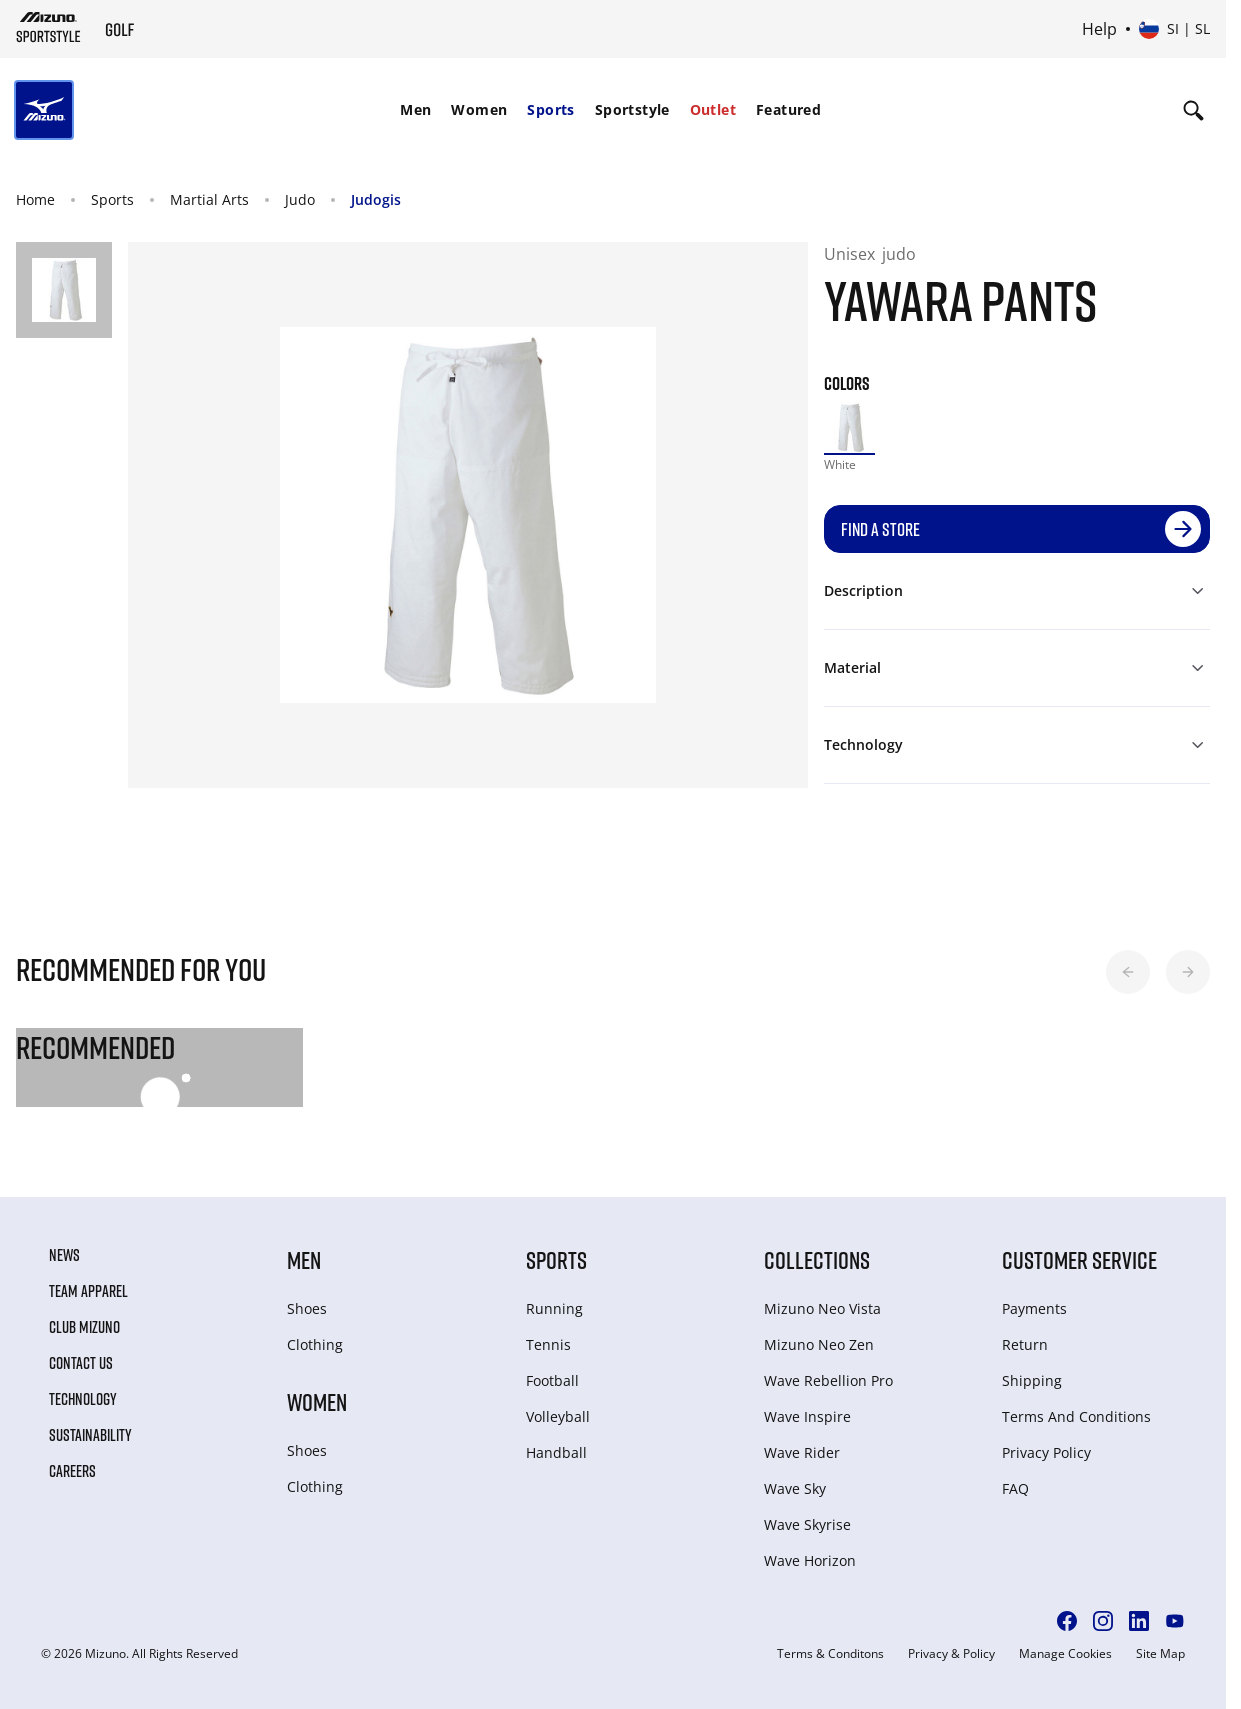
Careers (72, 1471)
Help (1099, 29)
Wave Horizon (810, 1560)
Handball (556, 1452)
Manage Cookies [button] (1065, 1654)
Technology (83, 1399)
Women (479, 109)
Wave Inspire (807, 1416)
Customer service (1079, 1259)
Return (1025, 1344)
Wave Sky (795, 1488)
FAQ (1015, 1488)
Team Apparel (88, 1291)
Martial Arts (209, 199)
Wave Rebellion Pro (828, 1380)
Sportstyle (632, 109)
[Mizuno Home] (48, 27)
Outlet (713, 109)
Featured (788, 109)
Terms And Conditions (1076, 1416)
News (64, 1255)
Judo (300, 199)
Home (35, 199)
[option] (850, 428)
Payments (1034, 1308)
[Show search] (1193, 110)
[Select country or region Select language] (1174, 29)
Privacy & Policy (951, 1654)
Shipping (1032, 1380)
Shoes (307, 1308)
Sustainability (90, 1435)
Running (554, 1308)
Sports (550, 109)
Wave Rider (802, 1452)
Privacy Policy (1046, 1452)
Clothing (315, 1344)
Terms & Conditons (830, 1654)
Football (552, 1380)
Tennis (548, 1344)
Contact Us (81, 1363)
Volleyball (558, 1416)
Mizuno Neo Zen (819, 1344)
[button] (1128, 972)
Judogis (376, 199)
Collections (817, 1259)
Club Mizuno (84, 1327)
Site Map (1160, 1654)
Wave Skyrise (807, 1524)
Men (415, 109)
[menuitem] (415, 110)
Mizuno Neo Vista (822, 1308)
